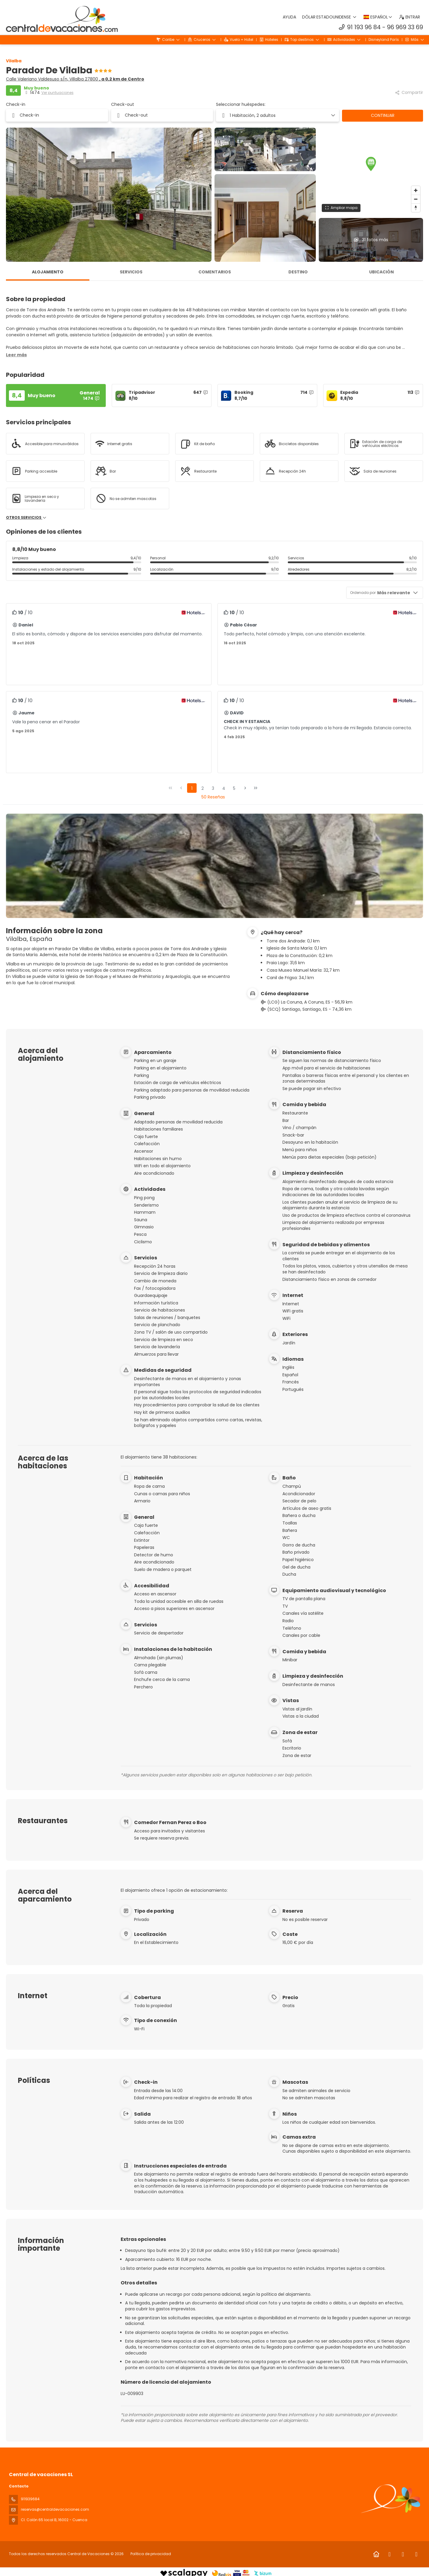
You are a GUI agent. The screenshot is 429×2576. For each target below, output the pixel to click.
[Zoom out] (415, 199)
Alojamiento (47, 272)
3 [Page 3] (213, 788)
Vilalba (13, 61)
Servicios (131, 272)
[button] (371, 164)
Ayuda (289, 17)
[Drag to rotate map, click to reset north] (415, 207)
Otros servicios (26, 517)
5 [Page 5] (234, 788)
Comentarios (214, 272)
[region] (371, 171)
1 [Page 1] (191, 788)
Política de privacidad (150, 2553)
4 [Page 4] (223, 788)
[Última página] (255, 788)
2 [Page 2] (202, 788)
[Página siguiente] (245, 788)
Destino (298, 272)
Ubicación (381, 272)
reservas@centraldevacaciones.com (55, 2509)
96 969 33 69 (405, 27)
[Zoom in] (415, 190)
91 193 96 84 (364, 27)
